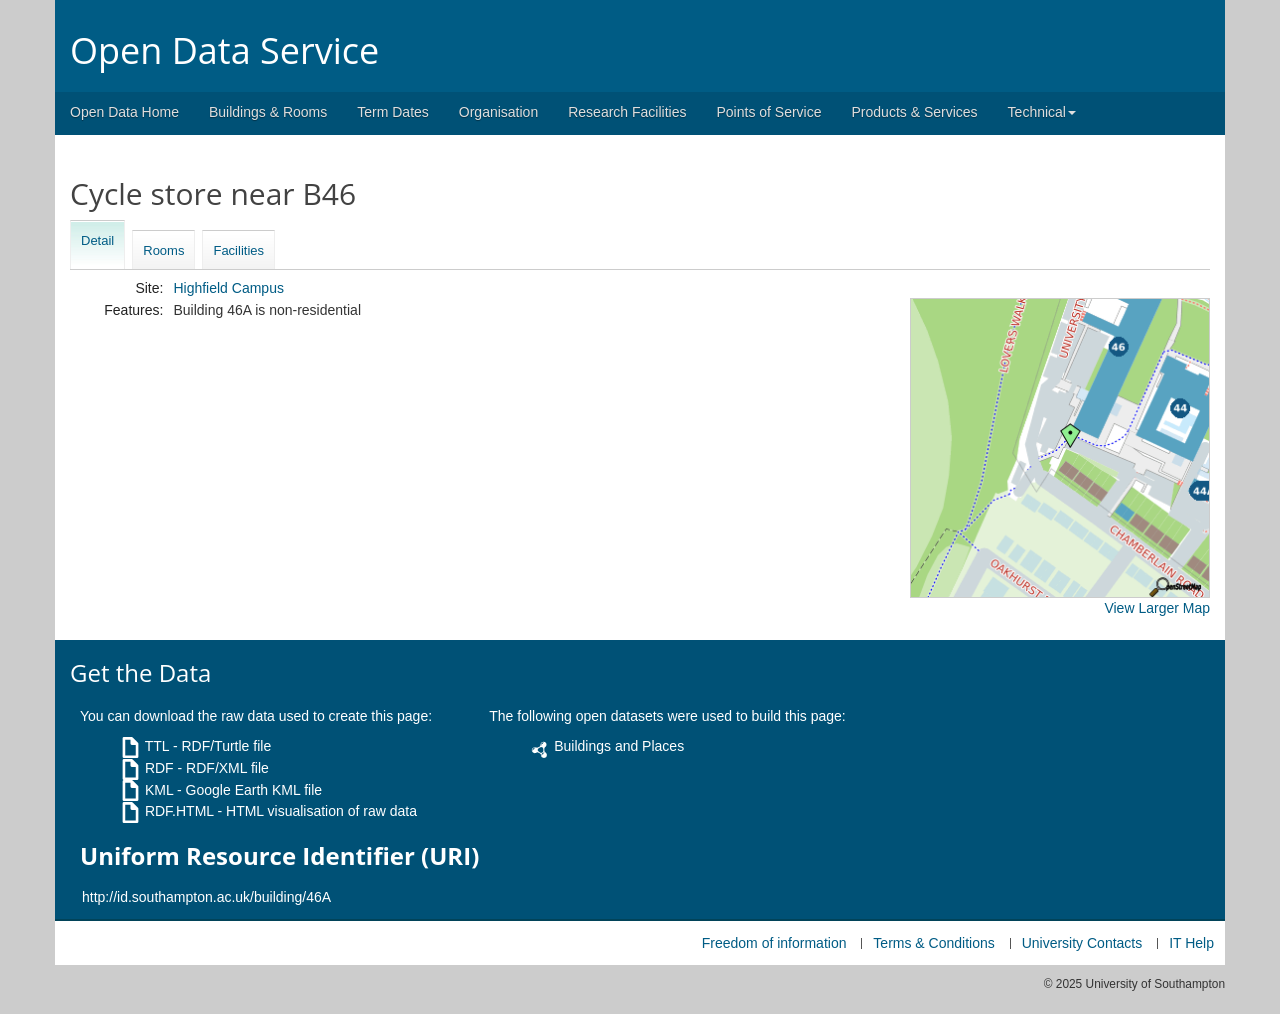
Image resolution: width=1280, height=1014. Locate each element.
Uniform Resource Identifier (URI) (279, 856)
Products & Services (915, 112)
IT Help (1191, 943)
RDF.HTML (179, 811)
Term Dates (393, 112)
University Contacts (1082, 943)
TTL (157, 746)
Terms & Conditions (933, 943)
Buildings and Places (619, 746)
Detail (97, 240)
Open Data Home (124, 112)
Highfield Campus (228, 288)
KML (159, 790)
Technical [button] (1042, 112)
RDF (159, 768)
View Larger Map (1157, 608)
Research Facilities (627, 112)
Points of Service (768, 112)
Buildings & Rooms (268, 112)
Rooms (163, 250)
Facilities (238, 250)
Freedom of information (774, 943)
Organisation (498, 112)
